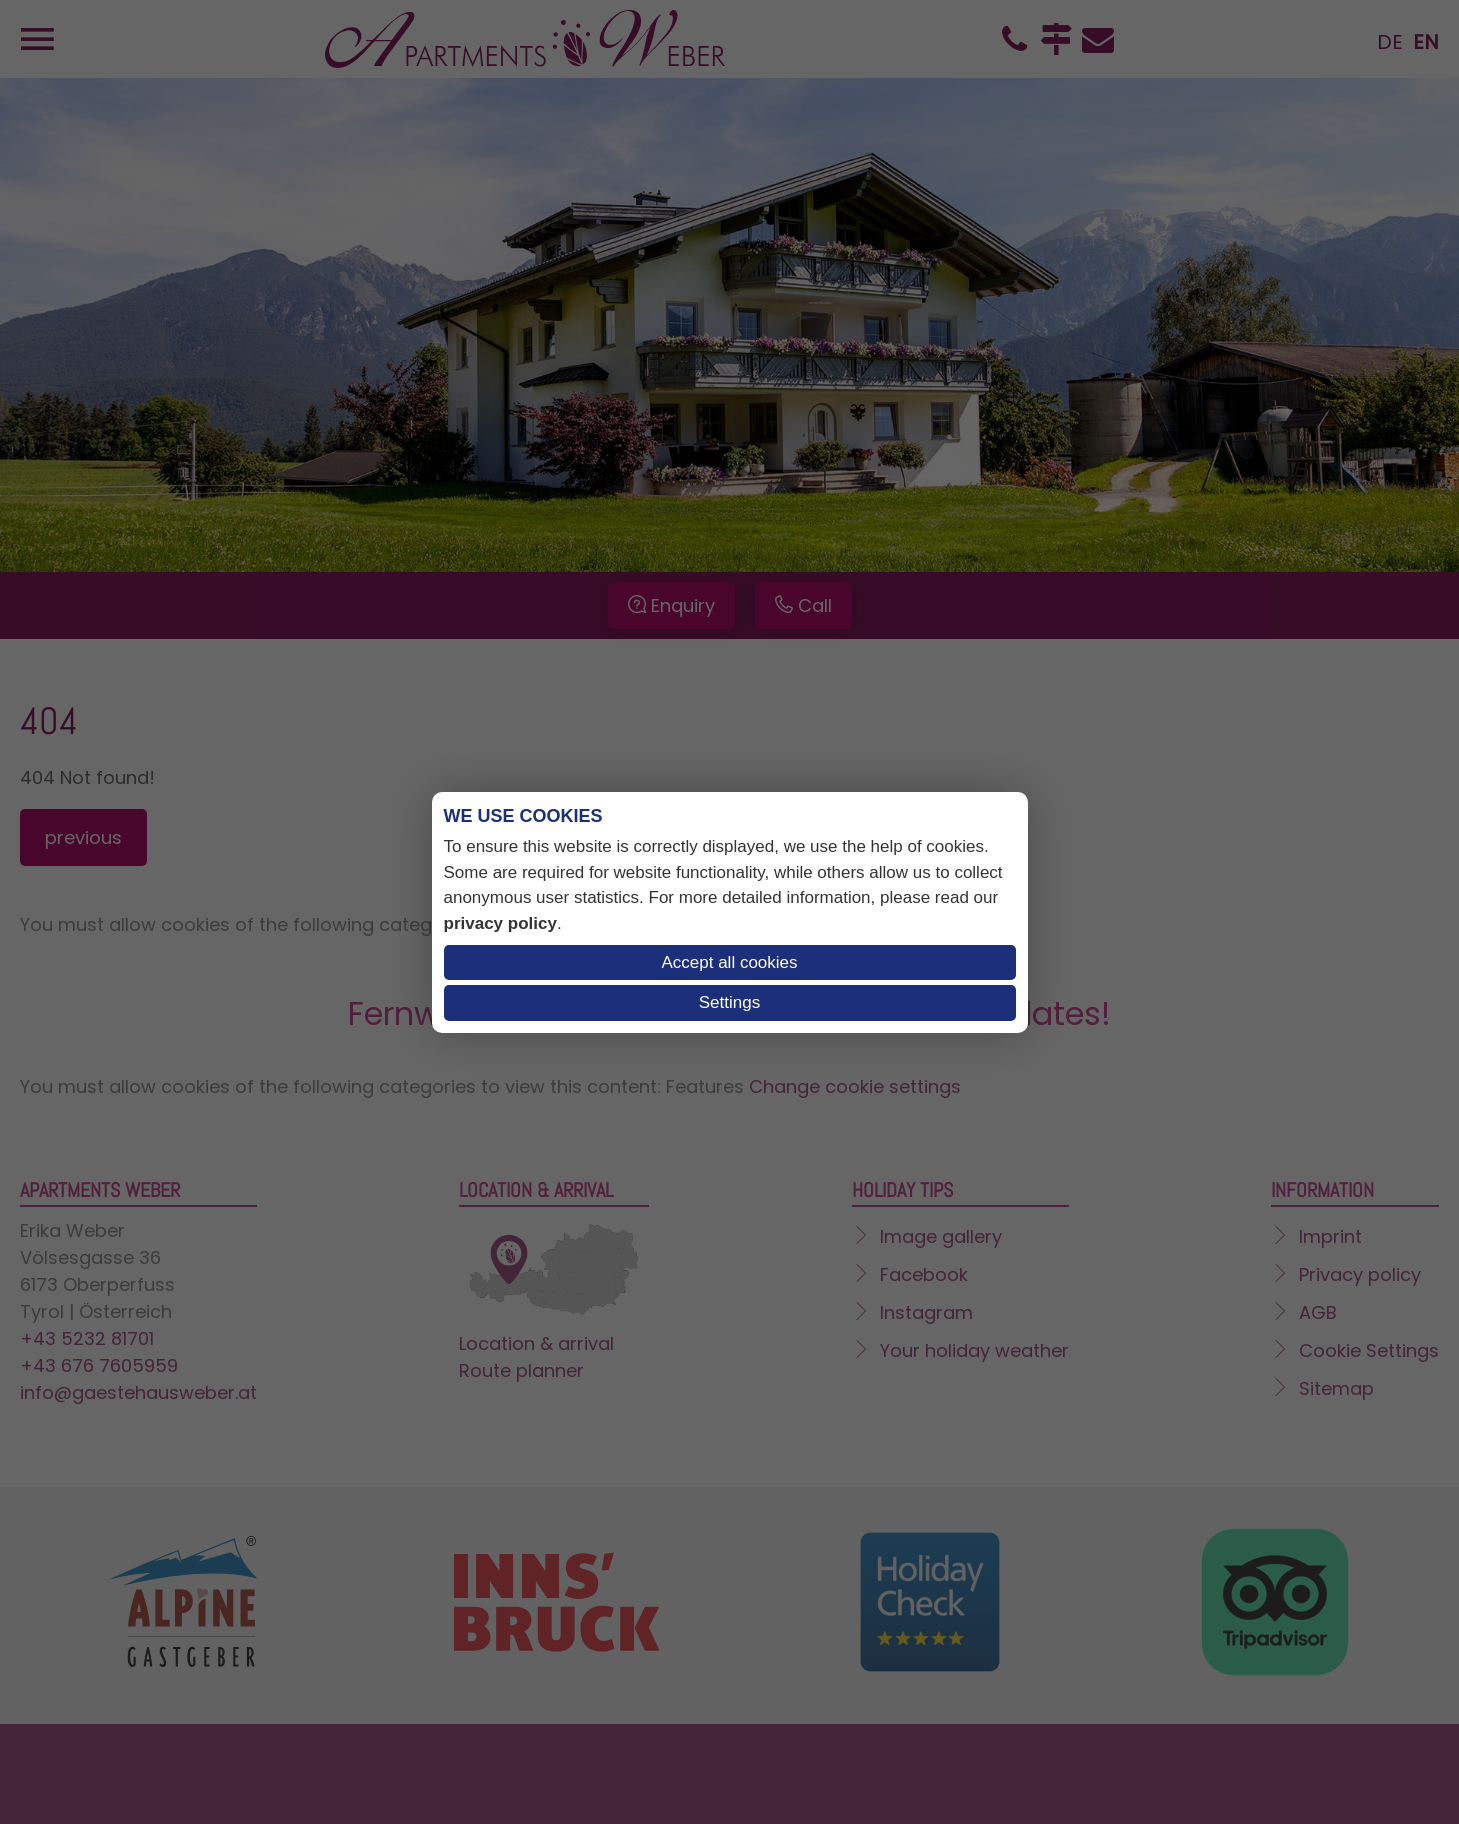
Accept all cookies (729, 962)
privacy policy (500, 923)
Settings (729, 1002)
